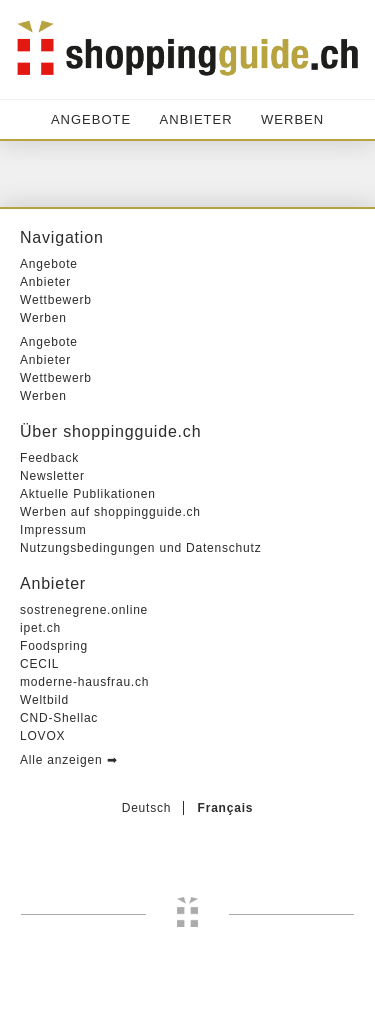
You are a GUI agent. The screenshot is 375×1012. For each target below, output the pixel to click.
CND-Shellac (59, 718)
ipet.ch (40, 628)
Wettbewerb (56, 300)
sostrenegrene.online (84, 610)
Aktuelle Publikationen (88, 494)
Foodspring (54, 646)
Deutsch (147, 808)
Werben (292, 119)
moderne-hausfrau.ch (84, 682)
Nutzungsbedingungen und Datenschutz (141, 548)
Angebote (91, 119)
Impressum (53, 530)
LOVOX (42, 736)
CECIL (39, 664)
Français (226, 808)
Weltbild (44, 700)
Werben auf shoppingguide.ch (110, 512)
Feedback (49, 458)
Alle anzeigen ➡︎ (68, 760)
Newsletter (52, 476)
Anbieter (196, 119)
